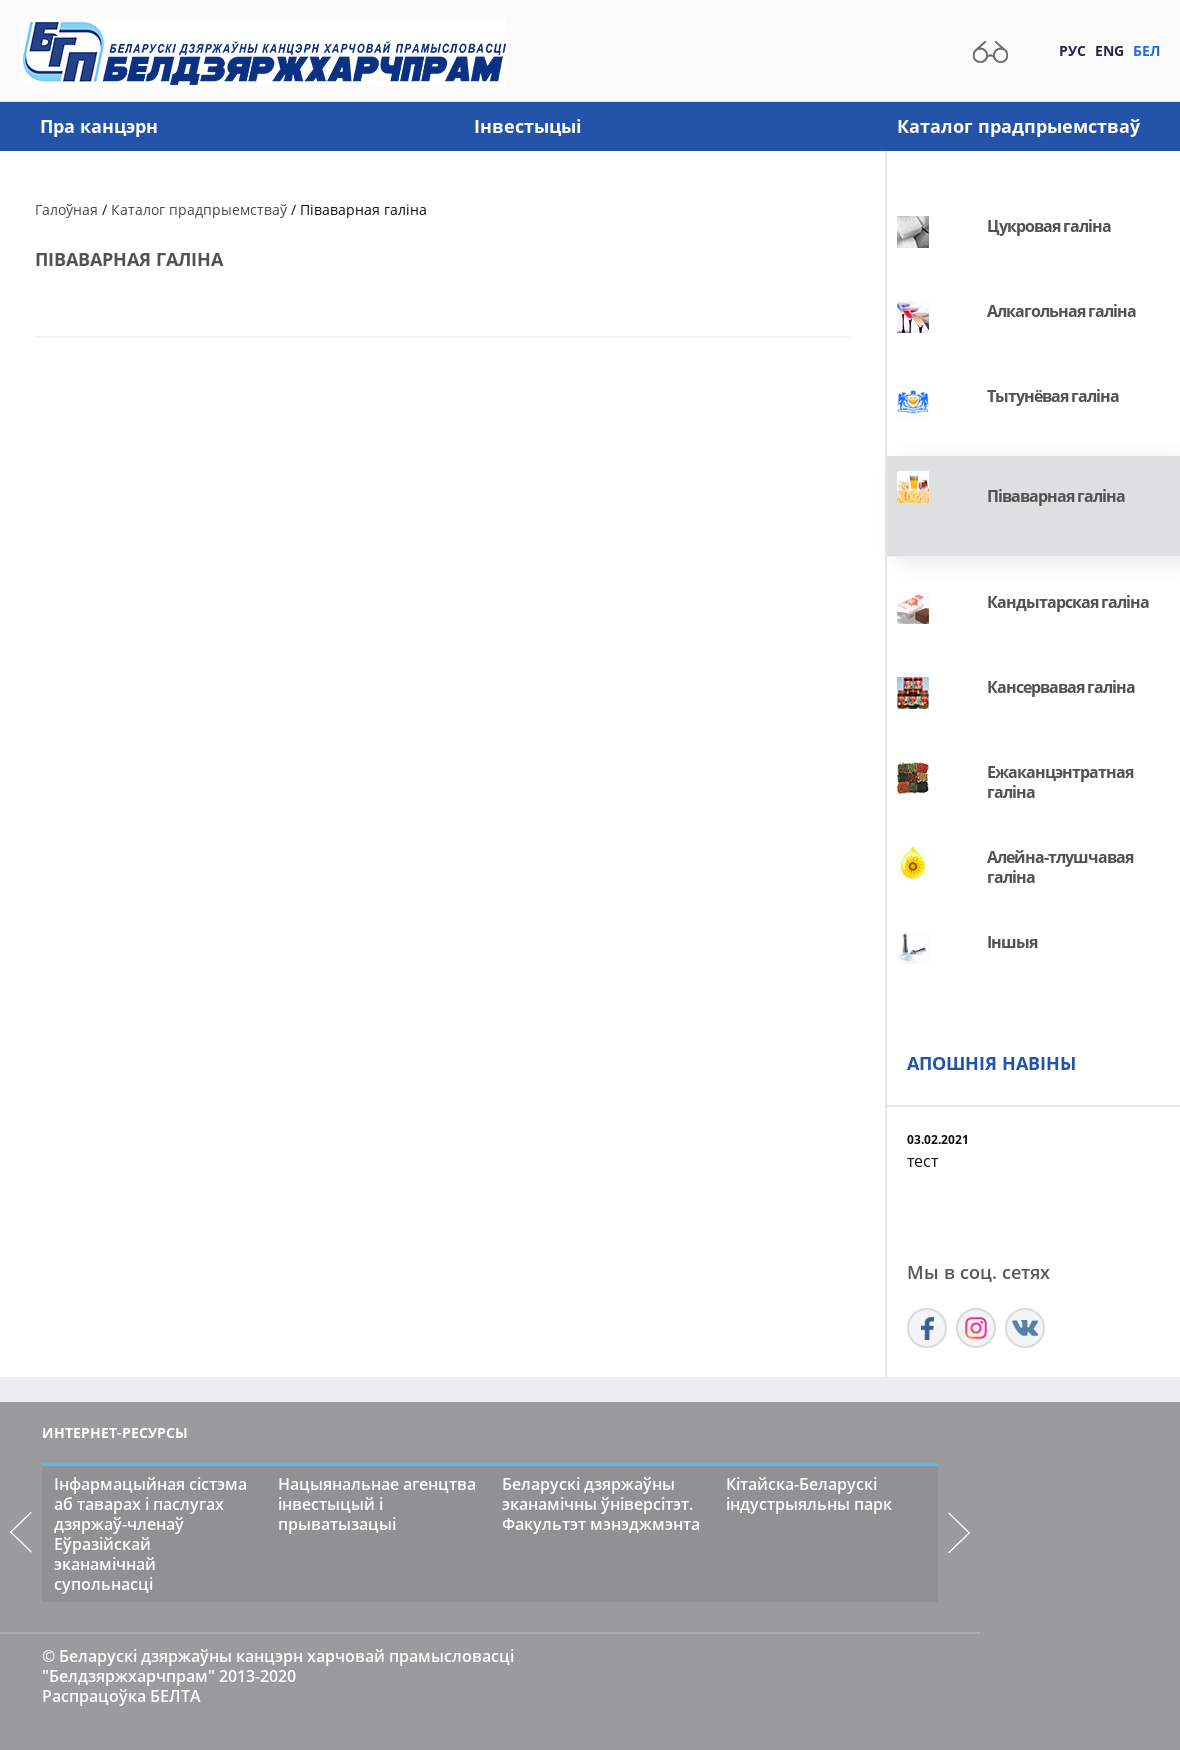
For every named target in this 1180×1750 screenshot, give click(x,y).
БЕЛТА (175, 1696)
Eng (1109, 50)
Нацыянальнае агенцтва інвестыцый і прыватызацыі (377, 1504)
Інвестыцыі (528, 126)
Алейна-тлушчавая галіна (1060, 867)
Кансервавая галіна (1061, 687)
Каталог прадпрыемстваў (1018, 126)
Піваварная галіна (1056, 496)
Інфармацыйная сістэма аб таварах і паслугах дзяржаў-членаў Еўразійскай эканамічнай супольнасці (150, 1534)
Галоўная (66, 209)
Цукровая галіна (1049, 226)
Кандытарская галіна (1068, 602)
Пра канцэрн (99, 126)
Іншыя (1012, 942)
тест (922, 1161)
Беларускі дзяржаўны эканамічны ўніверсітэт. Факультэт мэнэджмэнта (601, 1504)
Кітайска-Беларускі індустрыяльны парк (809, 1494)
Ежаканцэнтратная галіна (1060, 782)
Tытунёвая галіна (1053, 396)
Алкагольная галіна (1061, 311)
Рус (1072, 50)
